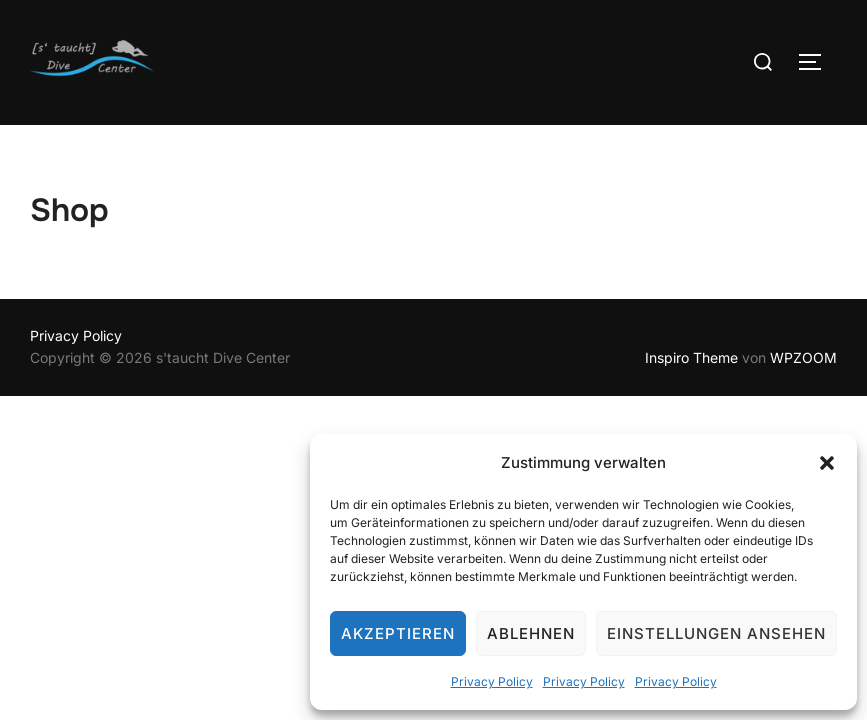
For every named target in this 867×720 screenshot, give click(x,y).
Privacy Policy (492, 681)
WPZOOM (803, 357)
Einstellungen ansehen (716, 633)
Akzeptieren (398, 633)
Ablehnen (531, 633)
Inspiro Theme (691, 357)
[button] (827, 463)
